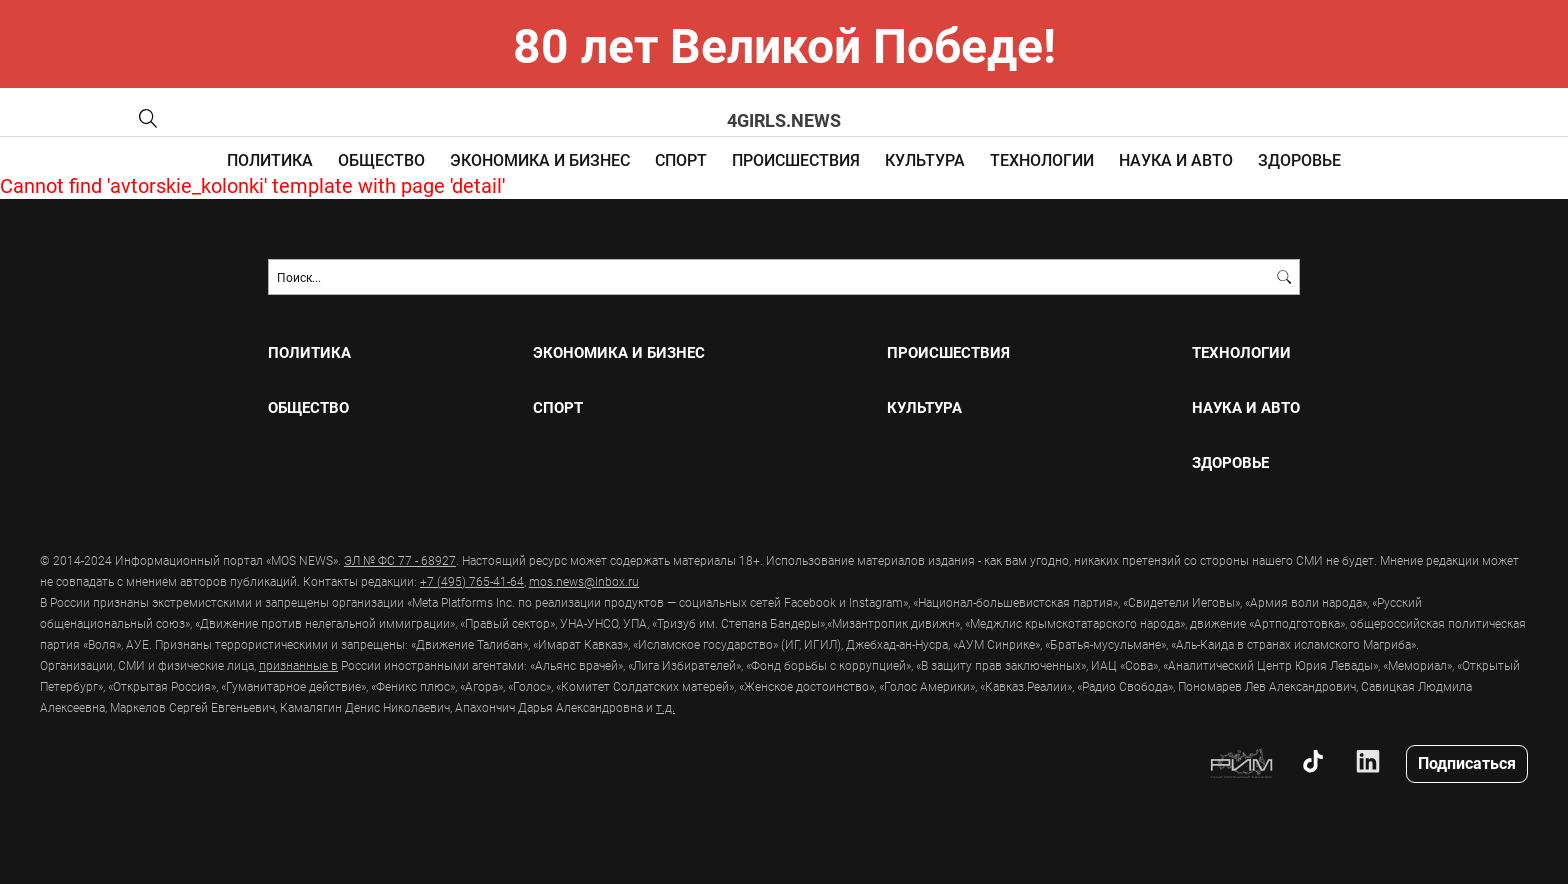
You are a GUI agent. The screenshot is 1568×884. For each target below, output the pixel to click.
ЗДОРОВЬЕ (1299, 159)
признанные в (298, 665)
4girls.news (784, 120)
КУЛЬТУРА (925, 159)
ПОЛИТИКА (270, 159)
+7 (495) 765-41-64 (472, 581)
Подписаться (1467, 762)
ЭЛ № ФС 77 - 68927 (400, 560)
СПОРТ (681, 159)
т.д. (665, 707)
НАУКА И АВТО (1176, 159)
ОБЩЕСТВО (381, 159)
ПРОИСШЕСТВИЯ (796, 159)
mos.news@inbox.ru (584, 581)
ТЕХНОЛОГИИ (1042, 159)
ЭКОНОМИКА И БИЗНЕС (540, 159)
